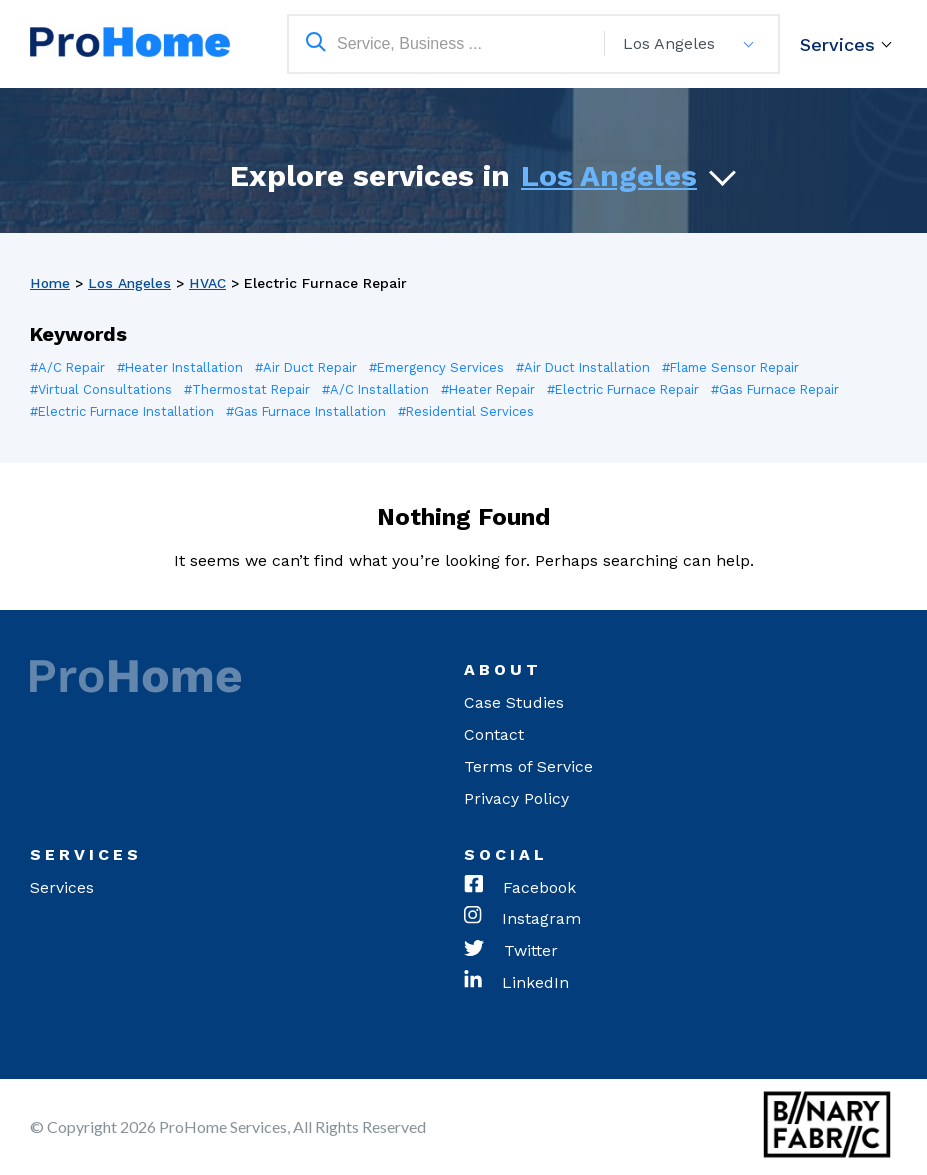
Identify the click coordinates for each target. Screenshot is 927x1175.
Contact (494, 734)
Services (837, 44)
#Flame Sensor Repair (742, 367)
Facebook (520, 888)
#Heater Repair (493, 389)
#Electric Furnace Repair (630, 389)
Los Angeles (609, 175)
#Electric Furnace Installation (123, 411)
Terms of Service (528, 766)
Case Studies (514, 702)
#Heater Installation (182, 367)
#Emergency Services (443, 367)
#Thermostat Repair (248, 389)
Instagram (522, 920)
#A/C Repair (68, 367)
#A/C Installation (379, 389)
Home (50, 283)
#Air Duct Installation (592, 367)
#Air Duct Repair (310, 367)
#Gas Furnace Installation (310, 411)
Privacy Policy (516, 798)
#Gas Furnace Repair (785, 389)
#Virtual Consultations (101, 389)
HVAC (208, 283)
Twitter (511, 952)
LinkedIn (516, 984)
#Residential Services (471, 411)
